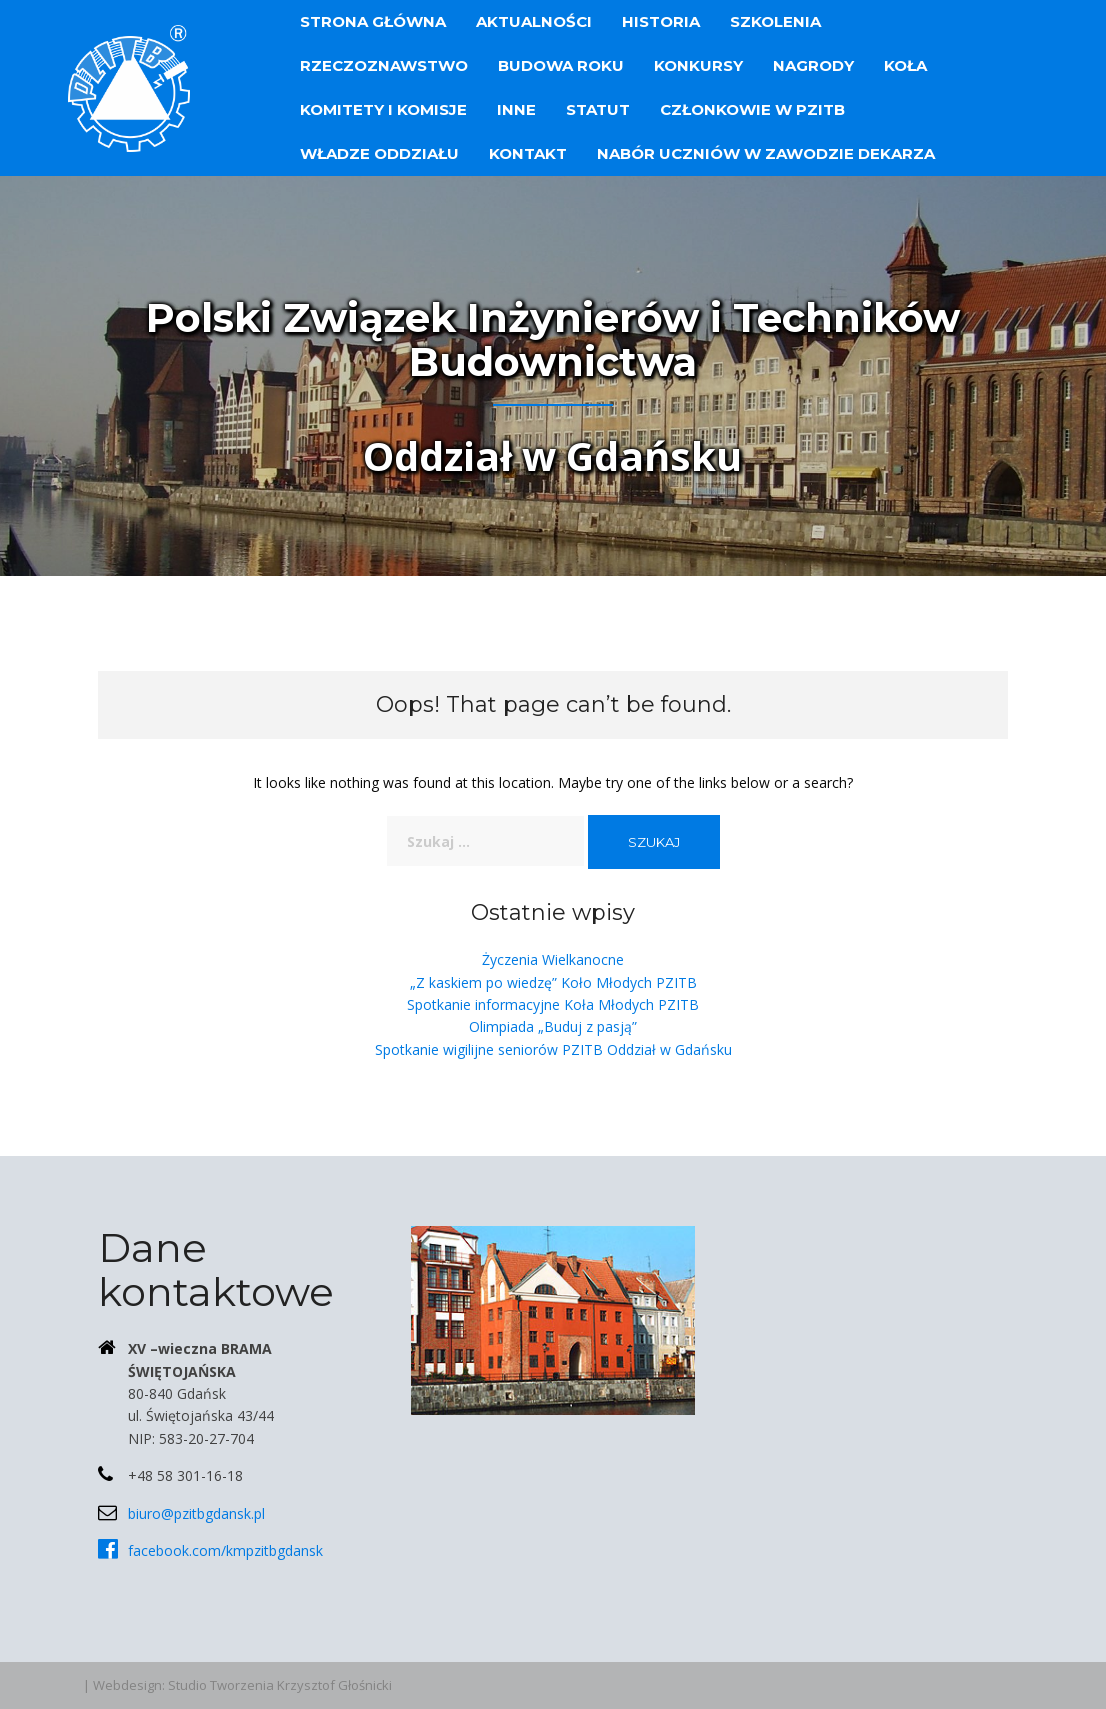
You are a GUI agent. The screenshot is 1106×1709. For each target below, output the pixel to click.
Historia (661, 21)
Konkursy (698, 65)
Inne (516, 109)
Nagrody (813, 65)
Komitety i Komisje (383, 109)
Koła (905, 65)
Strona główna (373, 21)
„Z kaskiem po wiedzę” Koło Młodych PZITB (553, 982)
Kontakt (528, 153)
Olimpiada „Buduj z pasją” (553, 1026)
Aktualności (534, 21)
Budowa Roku (561, 65)
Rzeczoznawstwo (384, 65)
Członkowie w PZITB (752, 109)
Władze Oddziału (379, 153)
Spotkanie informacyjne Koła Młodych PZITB (553, 1004)
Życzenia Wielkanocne (553, 959)
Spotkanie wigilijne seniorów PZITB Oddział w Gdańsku (553, 1049)
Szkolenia (775, 21)
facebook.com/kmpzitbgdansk (225, 1550)
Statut (598, 109)
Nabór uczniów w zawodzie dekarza (766, 153)
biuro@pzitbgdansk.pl (196, 1513)
